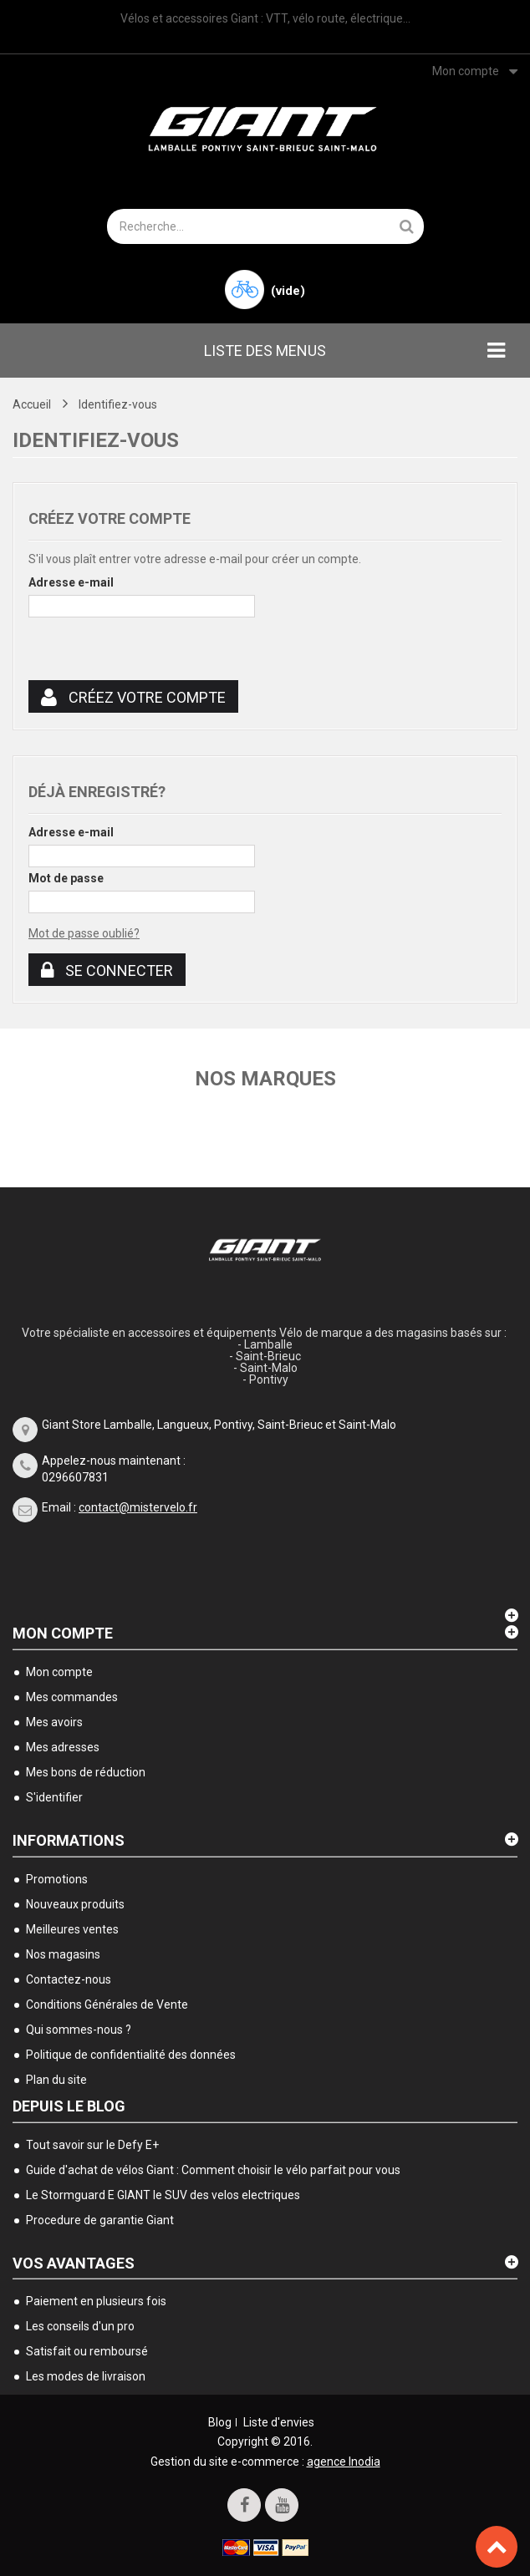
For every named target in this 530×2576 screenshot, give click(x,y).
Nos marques (265, 1078)
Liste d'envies (278, 2422)
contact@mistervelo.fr (138, 1507)
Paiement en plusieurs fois (96, 2301)
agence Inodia (343, 2461)
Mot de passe (66, 878)
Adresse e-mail (71, 582)
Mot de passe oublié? (84, 933)
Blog (220, 2422)
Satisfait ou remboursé (87, 2351)
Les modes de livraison (85, 2376)
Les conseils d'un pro (80, 2326)
